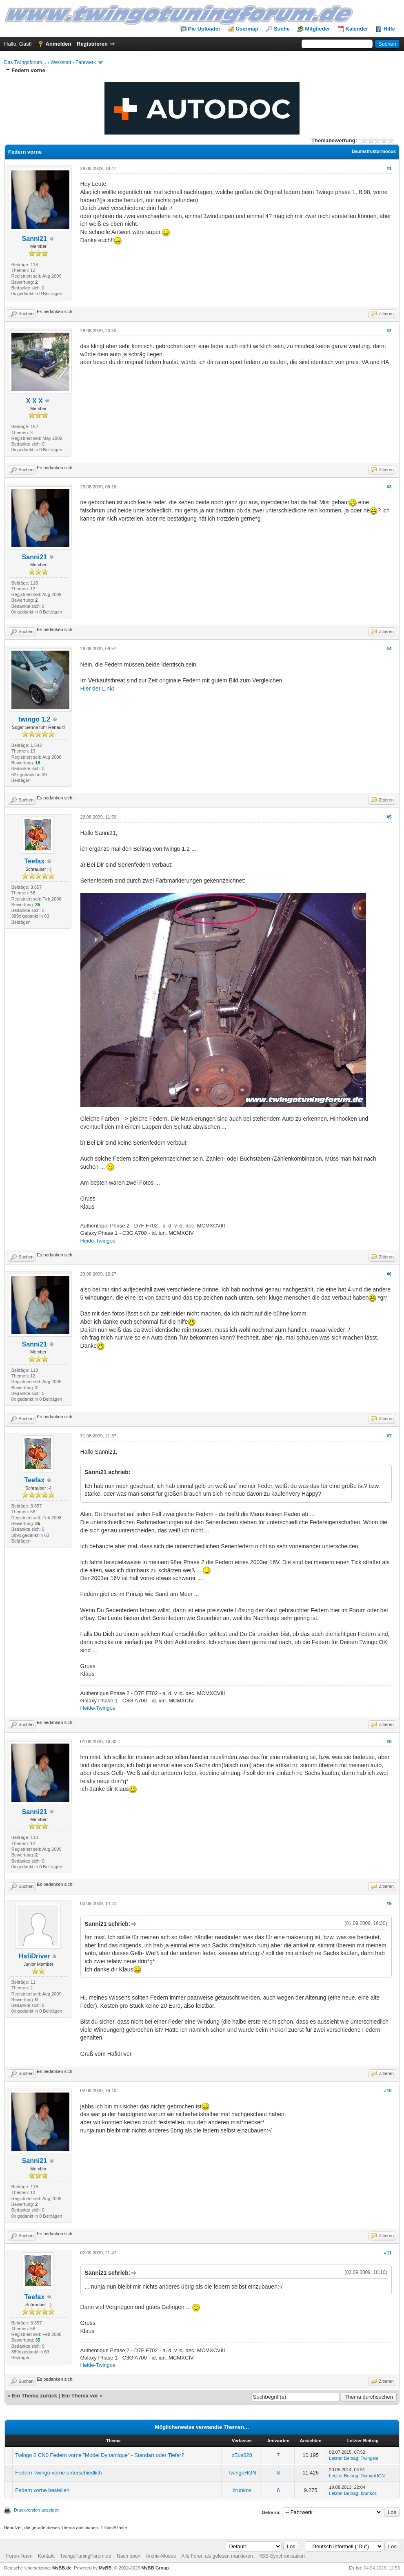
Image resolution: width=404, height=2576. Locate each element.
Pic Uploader (204, 29)
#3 (388, 486)
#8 (388, 1741)
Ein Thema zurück (34, 2396)
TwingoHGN (242, 2473)
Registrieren (92, 44)
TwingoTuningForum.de (85, 2556)
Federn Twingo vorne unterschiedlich (58, 2473)
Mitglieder (317, 29)
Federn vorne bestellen (42, 2490)
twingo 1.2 (34, 719)
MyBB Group (155, 2567)
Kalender (357, 29)
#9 (388, 1903)
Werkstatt (61, 62)
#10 (387, 2090)
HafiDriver (34, 1956)
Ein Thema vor (80, 2396)
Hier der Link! (97, 688)
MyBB (105, 2567)
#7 (388, 1435)
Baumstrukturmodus (374, 151)
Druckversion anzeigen (37, 2510)
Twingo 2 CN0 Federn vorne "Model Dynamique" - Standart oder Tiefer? (99, 2455)
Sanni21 (34, 238)
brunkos (242, 2490)
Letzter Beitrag (343, 2458)
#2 (388, 330)
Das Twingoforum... (25, 62)
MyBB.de (61, 2567)
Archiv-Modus (160, 2556)
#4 (388, 648)
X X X (34, 400)
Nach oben (128, 2556)
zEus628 (241, 2455)
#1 (388, 168)
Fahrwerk (85, 62)
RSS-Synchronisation (281, 2556)
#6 (388, 1273)
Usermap (247, 29)
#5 (388, 817)
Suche (282, 29)
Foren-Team (19, 2556)
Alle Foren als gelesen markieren (217, 2556)
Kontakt (46, 2556)
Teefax (34, 861)
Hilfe (389, 29)
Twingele (369, 2458)
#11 (387, 2252)
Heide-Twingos (97, 1241)
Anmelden (58, 44)
